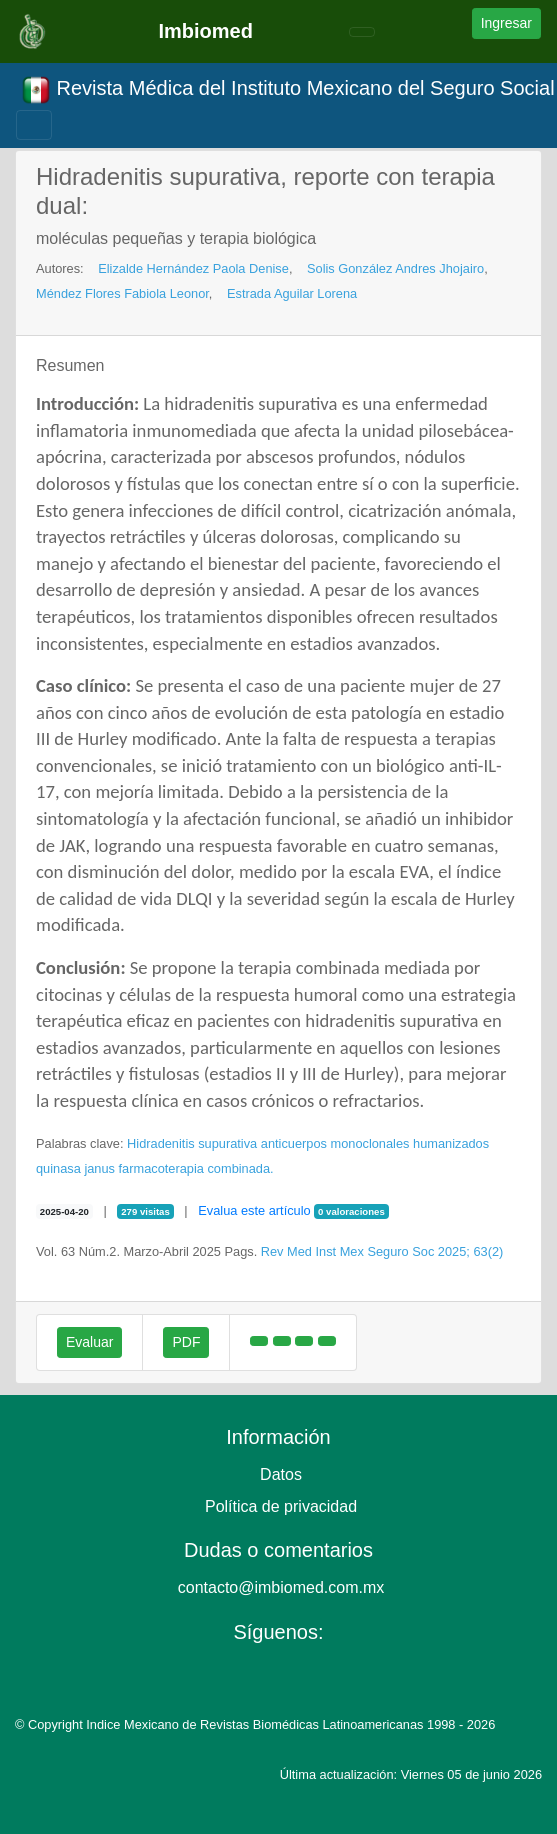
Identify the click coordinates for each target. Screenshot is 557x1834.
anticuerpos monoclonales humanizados (375, 1143)
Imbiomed (205, 31)
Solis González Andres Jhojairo (395, 268)
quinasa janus (75, 1168)
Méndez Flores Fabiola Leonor (122, 293)
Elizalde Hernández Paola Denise (193, 268)
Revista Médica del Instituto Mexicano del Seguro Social (288, 90)
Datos (281, 1474)
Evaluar (89, 1342)
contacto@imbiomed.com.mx (281, 1587)
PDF (186, 1342)
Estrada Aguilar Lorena (292, 293)
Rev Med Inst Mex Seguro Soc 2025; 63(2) (382, 1251)
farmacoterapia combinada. (196, 1168)
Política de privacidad (281, 1506)
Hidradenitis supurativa (192, 1143)
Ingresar (506, 23)
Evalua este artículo (254, 1210)
